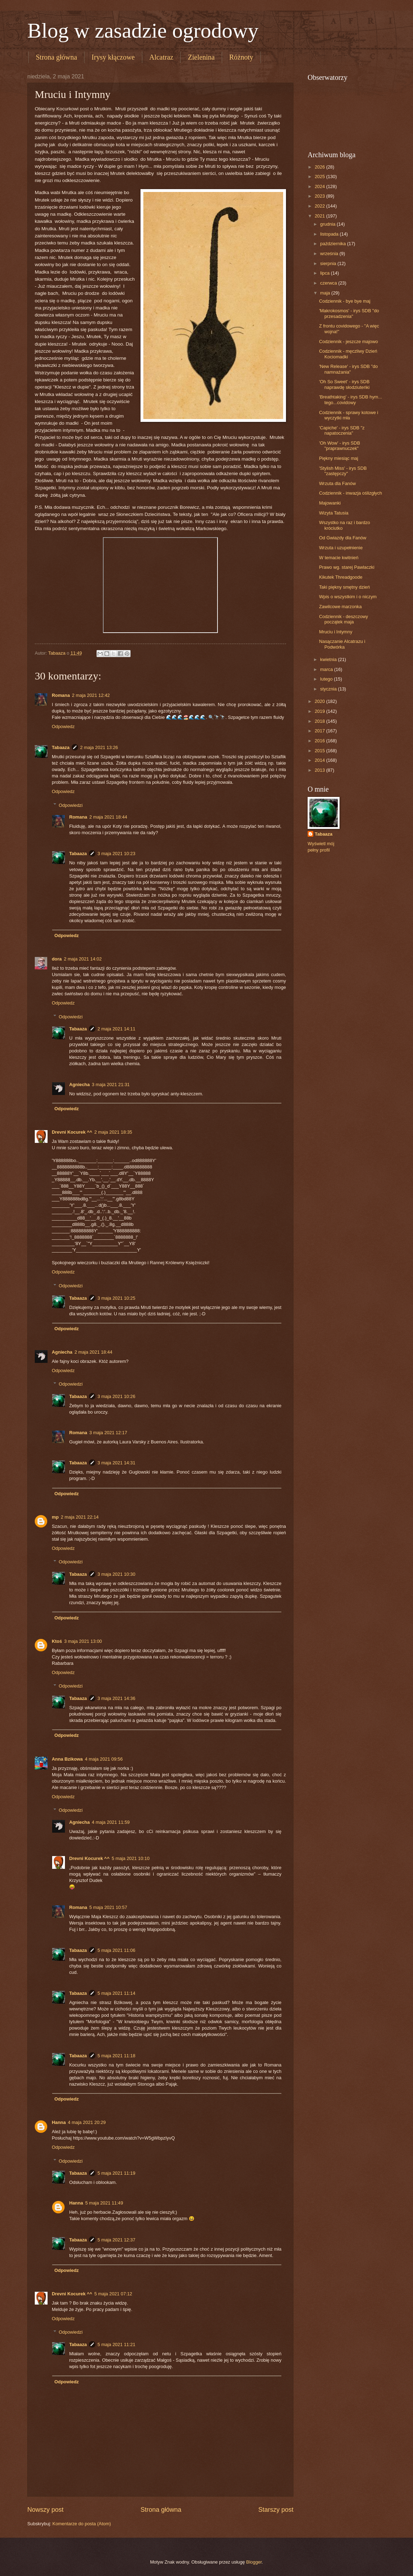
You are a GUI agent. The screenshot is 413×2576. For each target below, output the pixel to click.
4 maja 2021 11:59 (111, 1822)
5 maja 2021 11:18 (117, 2055)
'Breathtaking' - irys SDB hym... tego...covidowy (350, 399)
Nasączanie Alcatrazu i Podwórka (342, 644)
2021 (320, 216)
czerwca (329, 283)
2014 (320, 760)
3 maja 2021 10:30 (117, 1574)
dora (57, 959)
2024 (320, 186)
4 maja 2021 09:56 (104, 1759)
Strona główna (56, 57)
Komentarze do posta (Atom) (82, 2523)
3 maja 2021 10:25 (117, 1298)
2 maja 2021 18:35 (113, 1132)
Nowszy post (45, 2509)
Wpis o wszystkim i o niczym (347, 596)
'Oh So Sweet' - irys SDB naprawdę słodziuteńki (344, 384)
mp (55, 1517)
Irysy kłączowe (113, 57)
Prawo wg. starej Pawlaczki (346, 567)
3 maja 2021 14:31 (117, 1462)
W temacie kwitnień (338, 557)
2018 (320, 721)
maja (325, 293)
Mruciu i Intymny (335, 631)
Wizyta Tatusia (333, 513)
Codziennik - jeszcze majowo (348, 341)
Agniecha (79, 1084)
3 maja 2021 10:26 (117, 1396)
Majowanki (330, 503)
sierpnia (328, 263)
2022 (320, 206)
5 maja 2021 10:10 (131, 1858)
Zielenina (201, 57)
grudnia (328, 224)
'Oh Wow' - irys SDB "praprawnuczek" (339, 445)
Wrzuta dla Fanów (337, 483)
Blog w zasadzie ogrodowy (143, 30)
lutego (327, 679)
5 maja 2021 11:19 (117, 2173)
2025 (320, 176)
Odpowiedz (63, 726)
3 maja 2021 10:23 (117, 853)
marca (327, 669)
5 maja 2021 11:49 (104, 2203)
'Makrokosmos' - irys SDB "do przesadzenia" (349, 313)
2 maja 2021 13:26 (99, 747)
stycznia (329, 689)
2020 (320, 701)
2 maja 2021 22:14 (80, 1517)
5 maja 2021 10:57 (108, 1907)
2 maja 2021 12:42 (91, 695)
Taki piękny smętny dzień (344, 587)
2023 (320, 196)
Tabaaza (61, 747)
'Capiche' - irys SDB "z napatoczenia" (341, 430)
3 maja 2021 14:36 (117, 1698)
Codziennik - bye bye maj (344, 301)
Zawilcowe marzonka (340, 606)
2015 (320, 750)
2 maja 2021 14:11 (117, 1028)
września (329, 253)
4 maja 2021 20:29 (87, 2122)
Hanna (59, 2122)
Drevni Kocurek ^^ (72, 1132)
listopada (330, 234)
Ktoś (57, 1641)
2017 (320, 730)
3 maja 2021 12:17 (108, 1432)
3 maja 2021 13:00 (83, 1641)
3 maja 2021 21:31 (111, 1084)
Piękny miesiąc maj (338, 458)
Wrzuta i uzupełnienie (341, 547)
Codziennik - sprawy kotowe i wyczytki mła (348, 415)
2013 (320, 770)
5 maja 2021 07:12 (113, 2293)
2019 (320, 711)
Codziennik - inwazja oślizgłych (350, 493)
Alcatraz (161, 57)
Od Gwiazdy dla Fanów (342, 537)
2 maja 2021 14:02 (83, 959)
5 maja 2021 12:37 (117, 2239)
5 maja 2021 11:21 (117, 2344)
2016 (320, 740)
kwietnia (329, 659)
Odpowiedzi (71, 805)
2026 (320, 167)
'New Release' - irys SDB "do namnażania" (348, 369)
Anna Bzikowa (67, 1759)
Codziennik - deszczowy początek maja (343, 619)
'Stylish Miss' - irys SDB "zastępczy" (343, 471)
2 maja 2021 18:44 (108, 817)
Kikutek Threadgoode (340, 577)
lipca (325, 273)
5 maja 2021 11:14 (117, 1993)
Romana (61, 695)
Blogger (254, 2562)
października (333, 243)
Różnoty (241, 57)
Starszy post (275, 2509)
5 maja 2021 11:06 (117, 1950)
